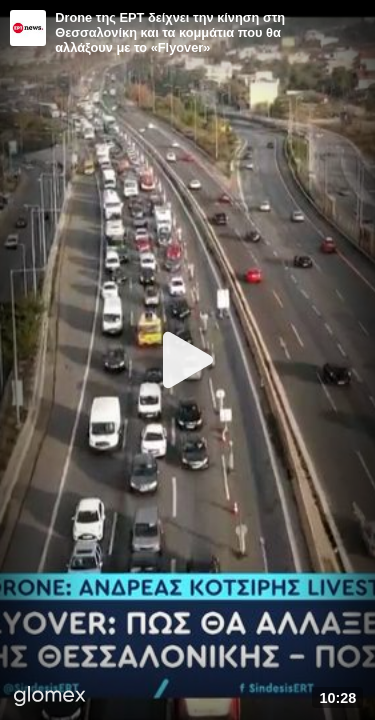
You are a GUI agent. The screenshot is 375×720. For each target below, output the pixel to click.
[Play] (188, 360)
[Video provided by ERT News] (28, 28)
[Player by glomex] (50, 698)
